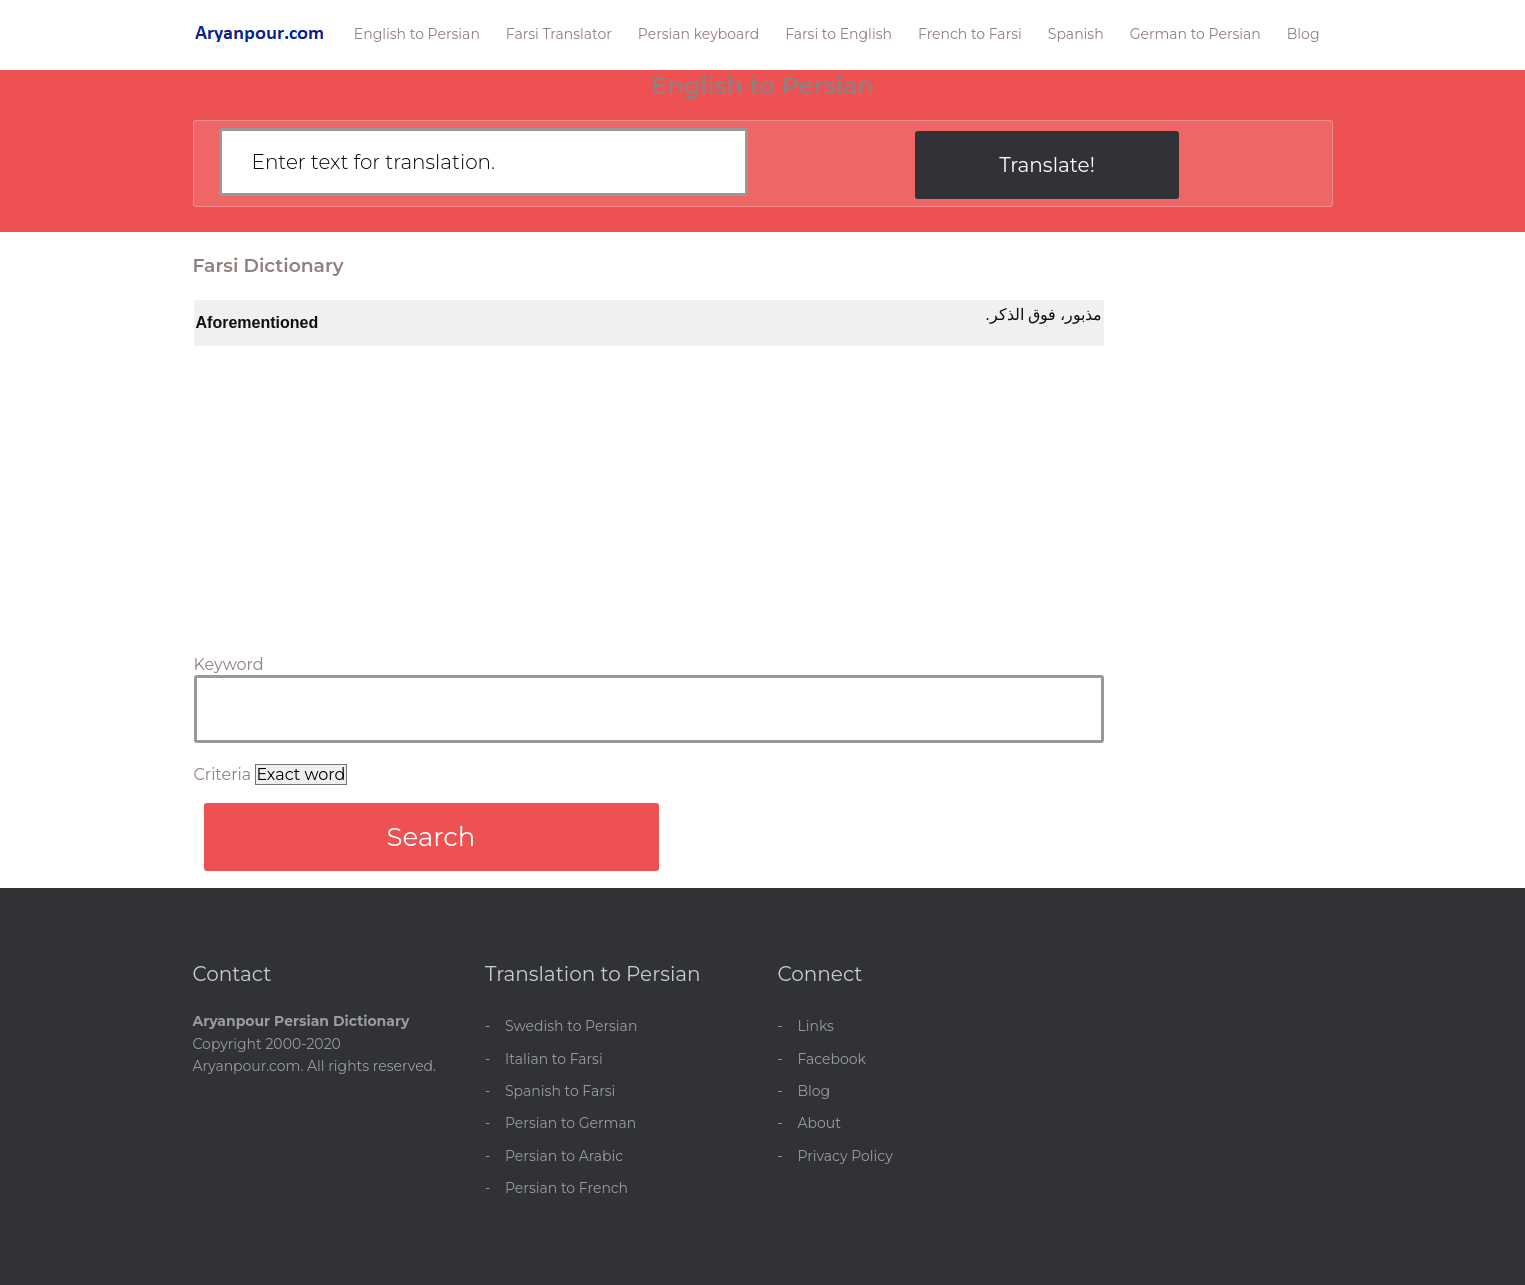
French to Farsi (970, 34)
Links (816, 1026)
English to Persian (417, 34)
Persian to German (570, 1123)
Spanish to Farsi (560, 1091)
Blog (1303, 34)
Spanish (1076, 34)
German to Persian (1195, 34)
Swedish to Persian (571, 1026)
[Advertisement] (649, 496)
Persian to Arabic (564, 1156)
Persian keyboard (698, 34)
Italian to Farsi (554, 1059)
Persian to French (566, 1188)
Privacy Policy (845, 1156)
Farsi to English (838, 34)
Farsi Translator (559, 34)
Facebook (832, 1059)
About (819, 1123)
